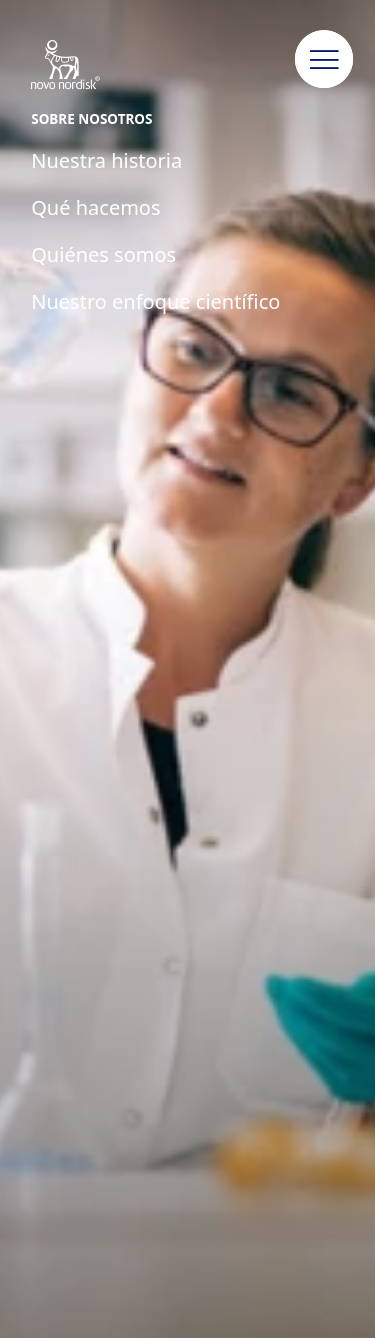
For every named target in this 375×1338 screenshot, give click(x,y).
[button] (324, 60)
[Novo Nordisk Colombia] (85, 66)
